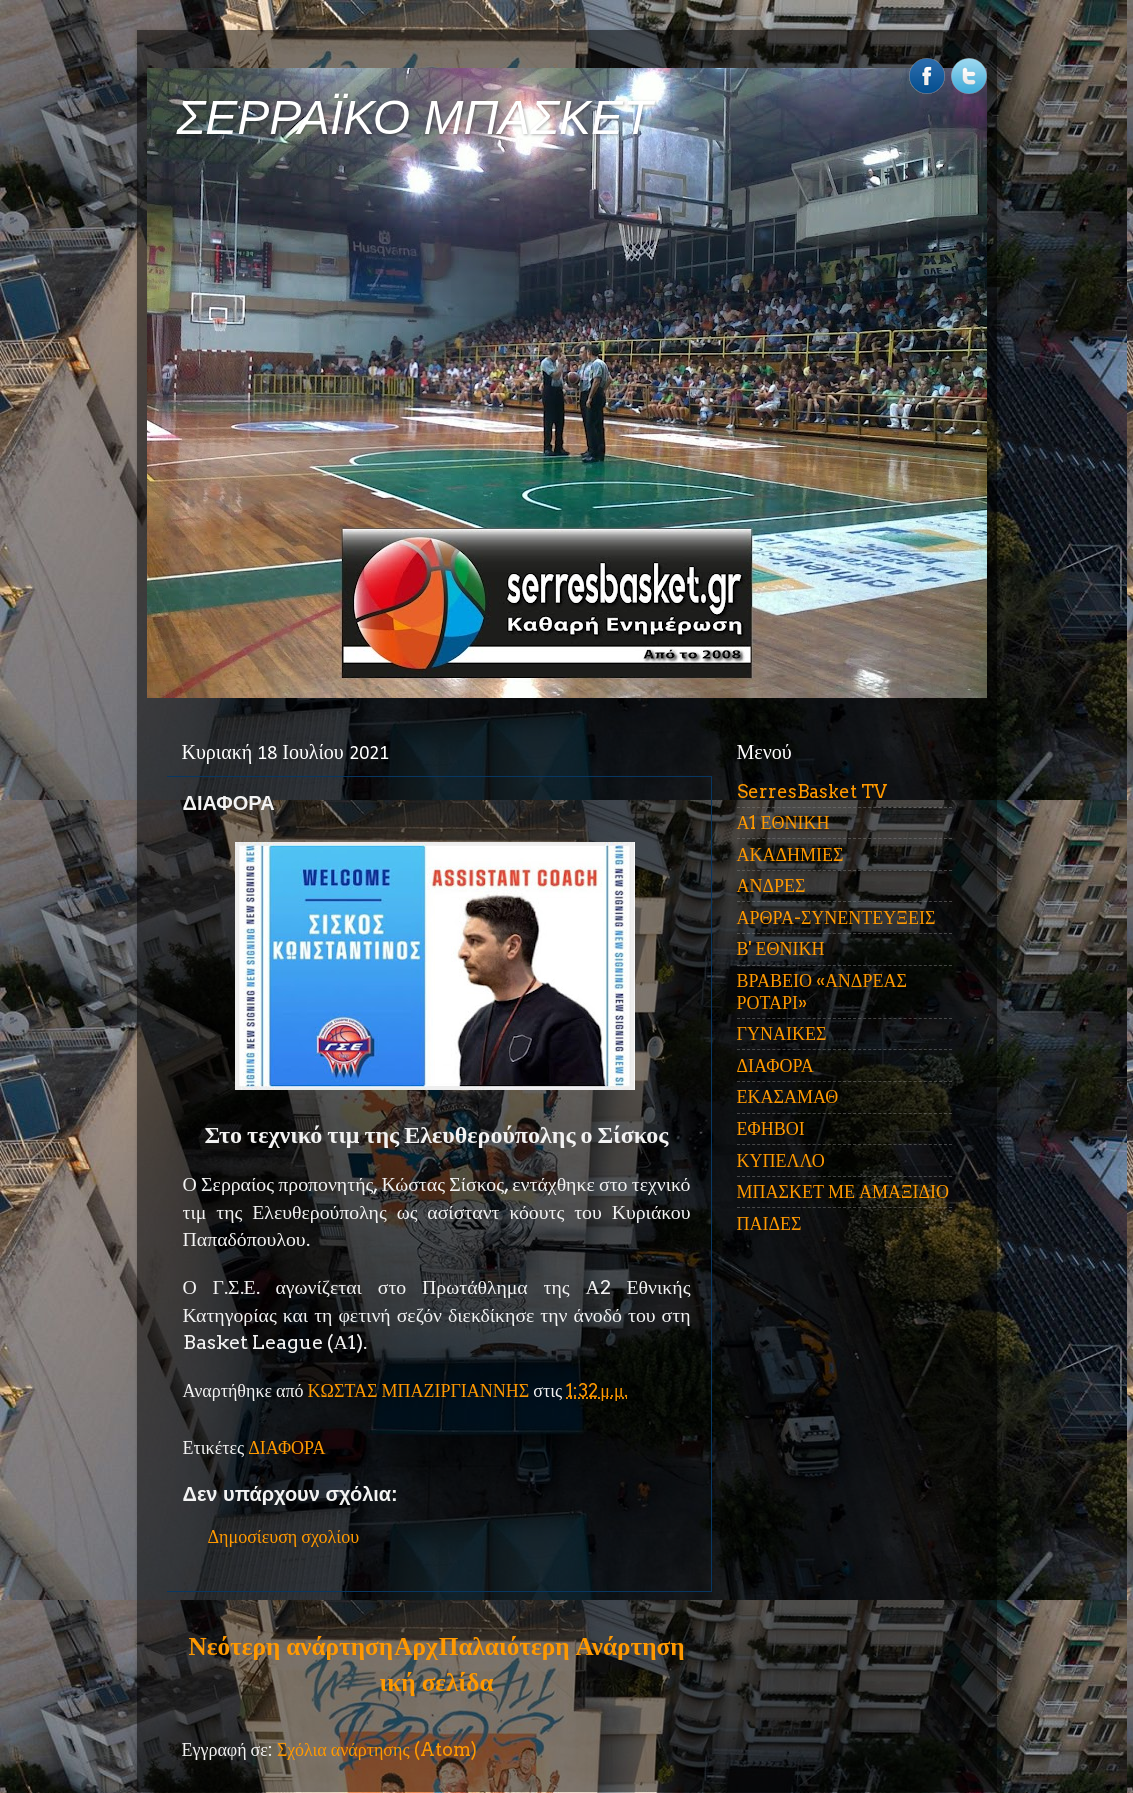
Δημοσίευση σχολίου (284, 1536)
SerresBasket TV (812, 791)
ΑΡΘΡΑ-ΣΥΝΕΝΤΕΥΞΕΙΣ (836, 917)
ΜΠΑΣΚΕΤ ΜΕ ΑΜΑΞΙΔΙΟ (843, 1191)
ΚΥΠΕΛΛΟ (781, 1160)
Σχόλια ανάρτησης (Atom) (377, 1749)
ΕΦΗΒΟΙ (771, 1128)
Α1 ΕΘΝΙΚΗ (783, 822)
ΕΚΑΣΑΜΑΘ (788, 1096)
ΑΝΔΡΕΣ (771, 885)
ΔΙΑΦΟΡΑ (286, 1447)
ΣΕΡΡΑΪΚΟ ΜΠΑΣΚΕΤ (415, 117)
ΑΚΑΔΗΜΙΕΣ (790, 854)
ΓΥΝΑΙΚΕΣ (782, 1033)
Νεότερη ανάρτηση (291, 1646)
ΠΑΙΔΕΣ (769, 1223)
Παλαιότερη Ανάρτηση (562, 1646)
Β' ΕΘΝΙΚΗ (781, 948)
